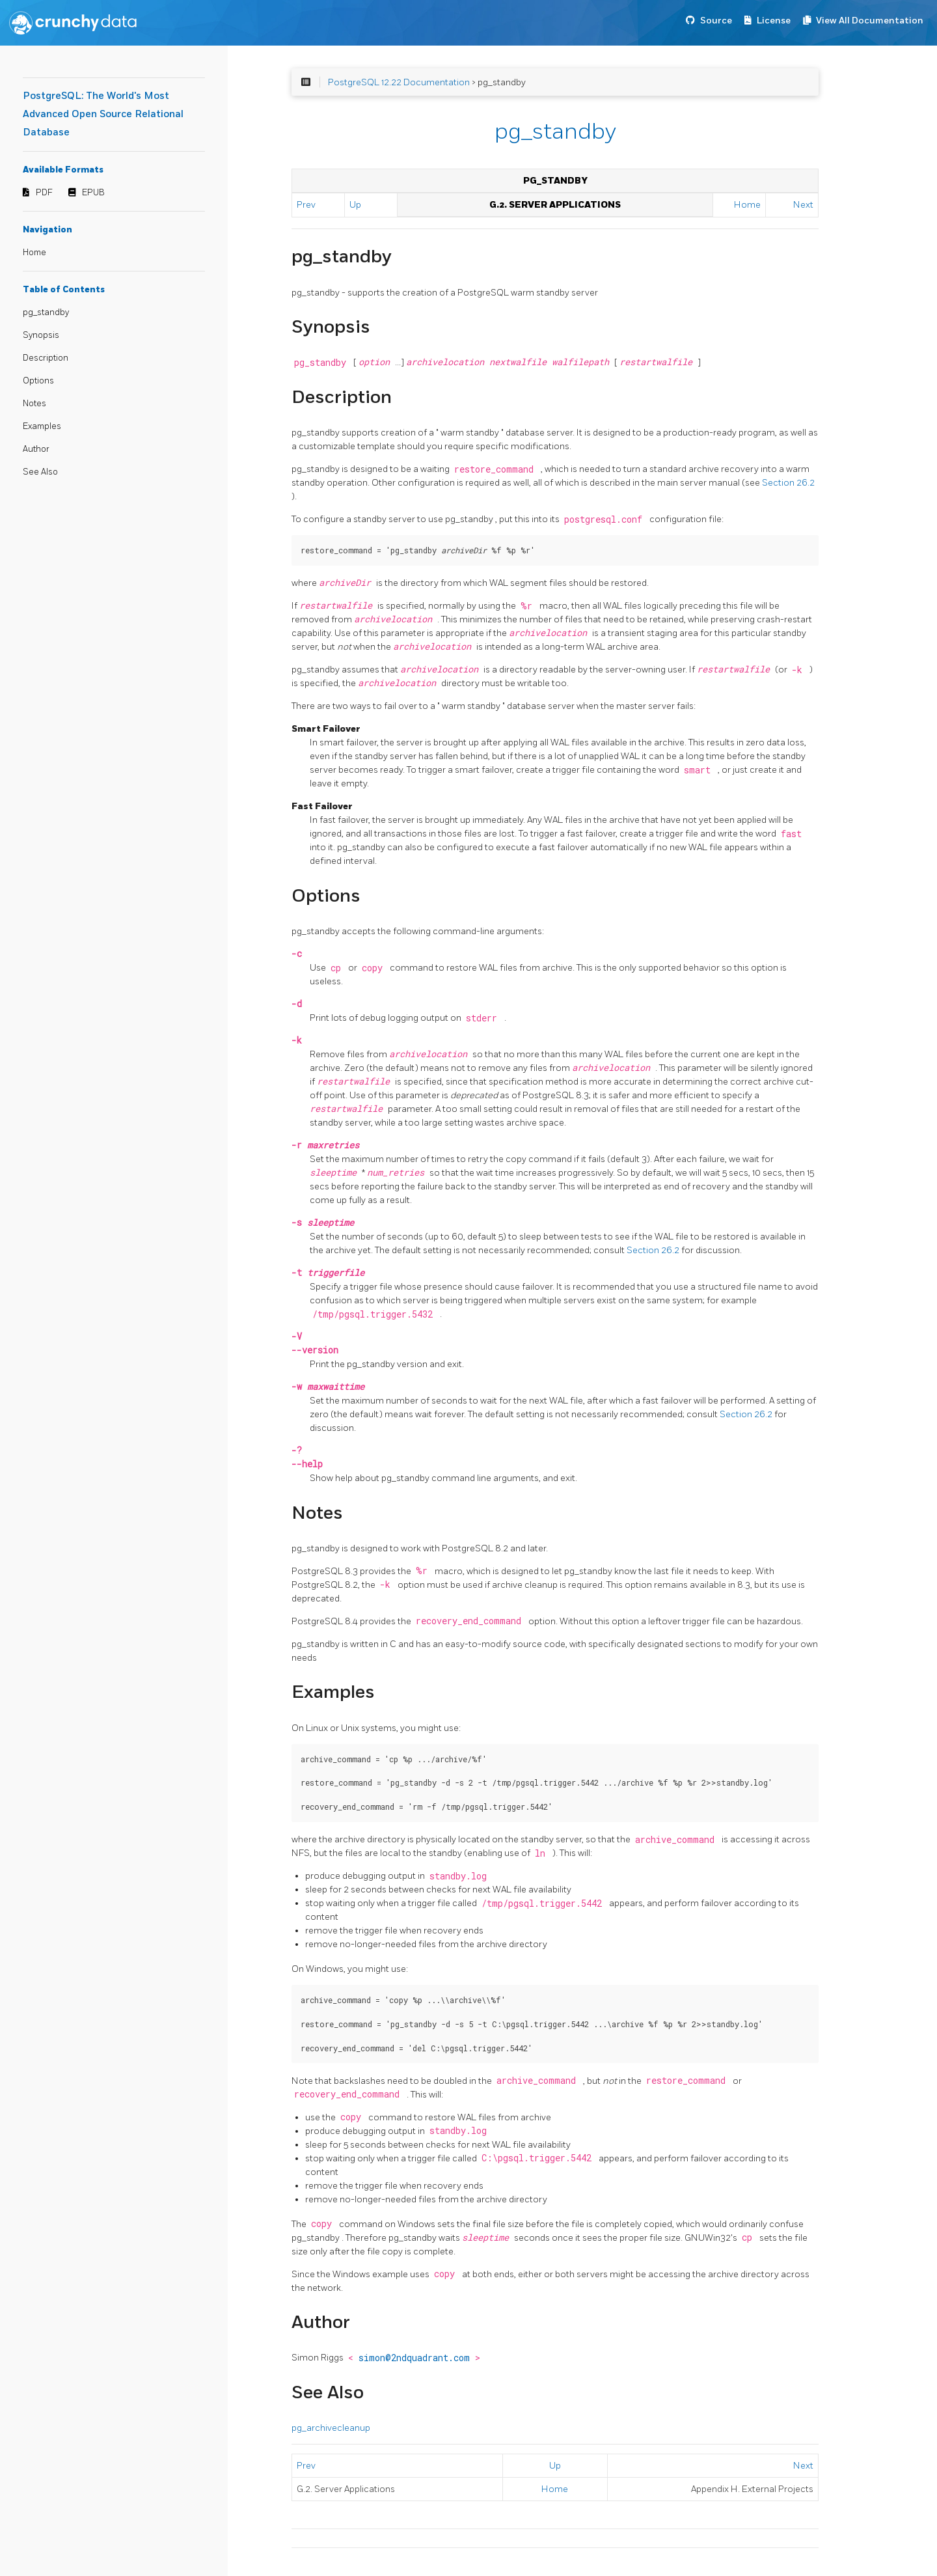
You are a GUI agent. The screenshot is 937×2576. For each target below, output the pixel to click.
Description (45, 358)
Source (716, 20)
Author (36, 449)
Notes (34, 403)
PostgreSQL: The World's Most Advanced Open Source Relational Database (103, 114)
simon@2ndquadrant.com (417, 2358)
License (774, 20)
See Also (40, 472)
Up (355, 204)
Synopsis (41, 335)
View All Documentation (869, 20)
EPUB (93, 192)
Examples (42, 426)
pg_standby (46, 312)
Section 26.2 (788, 482)
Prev (306, 204)
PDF (44, 192)
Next (803, 204)
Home (34, 252)
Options (38, 381)
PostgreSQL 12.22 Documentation (399, 82)
